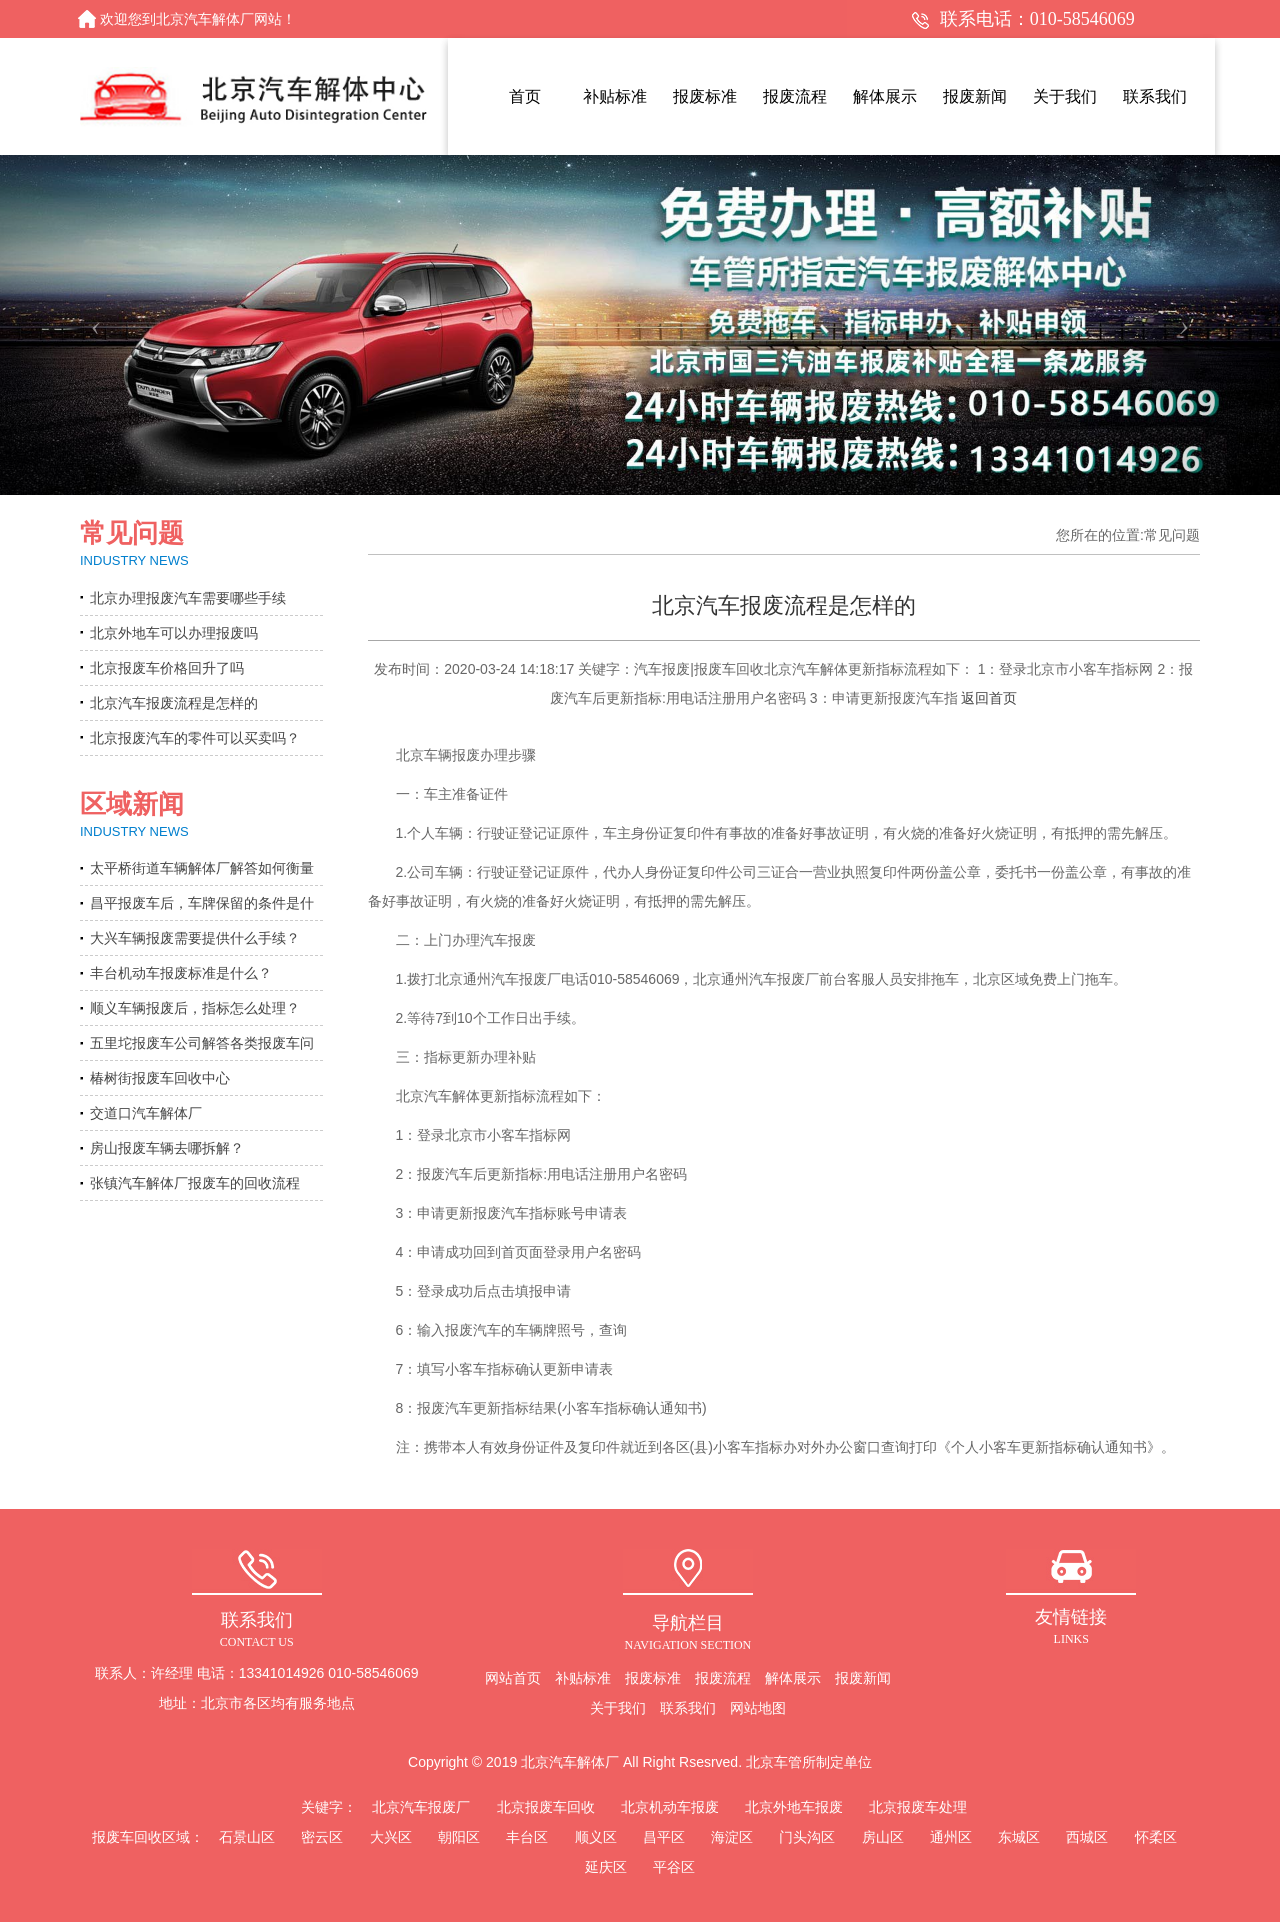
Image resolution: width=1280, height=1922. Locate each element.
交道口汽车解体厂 (146, 1113)
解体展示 (793, 1678)
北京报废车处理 (918, 1807)
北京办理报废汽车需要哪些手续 (188, 598)
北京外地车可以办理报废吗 (174, 633)
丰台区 (527, 1837)
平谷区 (674, 1867)
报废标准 (653, 1678)
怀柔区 (1156, 1837)
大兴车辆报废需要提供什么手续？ (195, 938)
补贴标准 (583, 1678)
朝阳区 (459, 1837)
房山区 (883, 1837)
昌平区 (664, 1837)
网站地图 (758, 1708)
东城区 (1019, 1837)
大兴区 (391, 1837)
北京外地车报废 (794, 1807)
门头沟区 (807, 1837)
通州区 (951, 1837)
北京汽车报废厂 (421, 1807)
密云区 (322, 1837)
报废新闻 (863, 1678)
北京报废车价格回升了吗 (167, 668)
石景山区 (247, 1837)
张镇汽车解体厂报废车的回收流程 (195, 1183)
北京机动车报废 (670, 1807)
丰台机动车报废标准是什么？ (181, 973)
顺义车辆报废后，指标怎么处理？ (195, 1008)
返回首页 (989, 698)
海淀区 (732, 1837)
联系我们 (688, 1708)
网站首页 (513, 1678)
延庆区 (606, 1867)
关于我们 (618, 1708)
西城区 (1087, 1837)
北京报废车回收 (546, 1807)
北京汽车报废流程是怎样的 (174, 703)
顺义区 (596, 1837)
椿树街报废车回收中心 (160, 1078)
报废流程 (723, 1678)
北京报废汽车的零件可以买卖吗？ (195, 738)
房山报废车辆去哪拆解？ (167, 1148)
